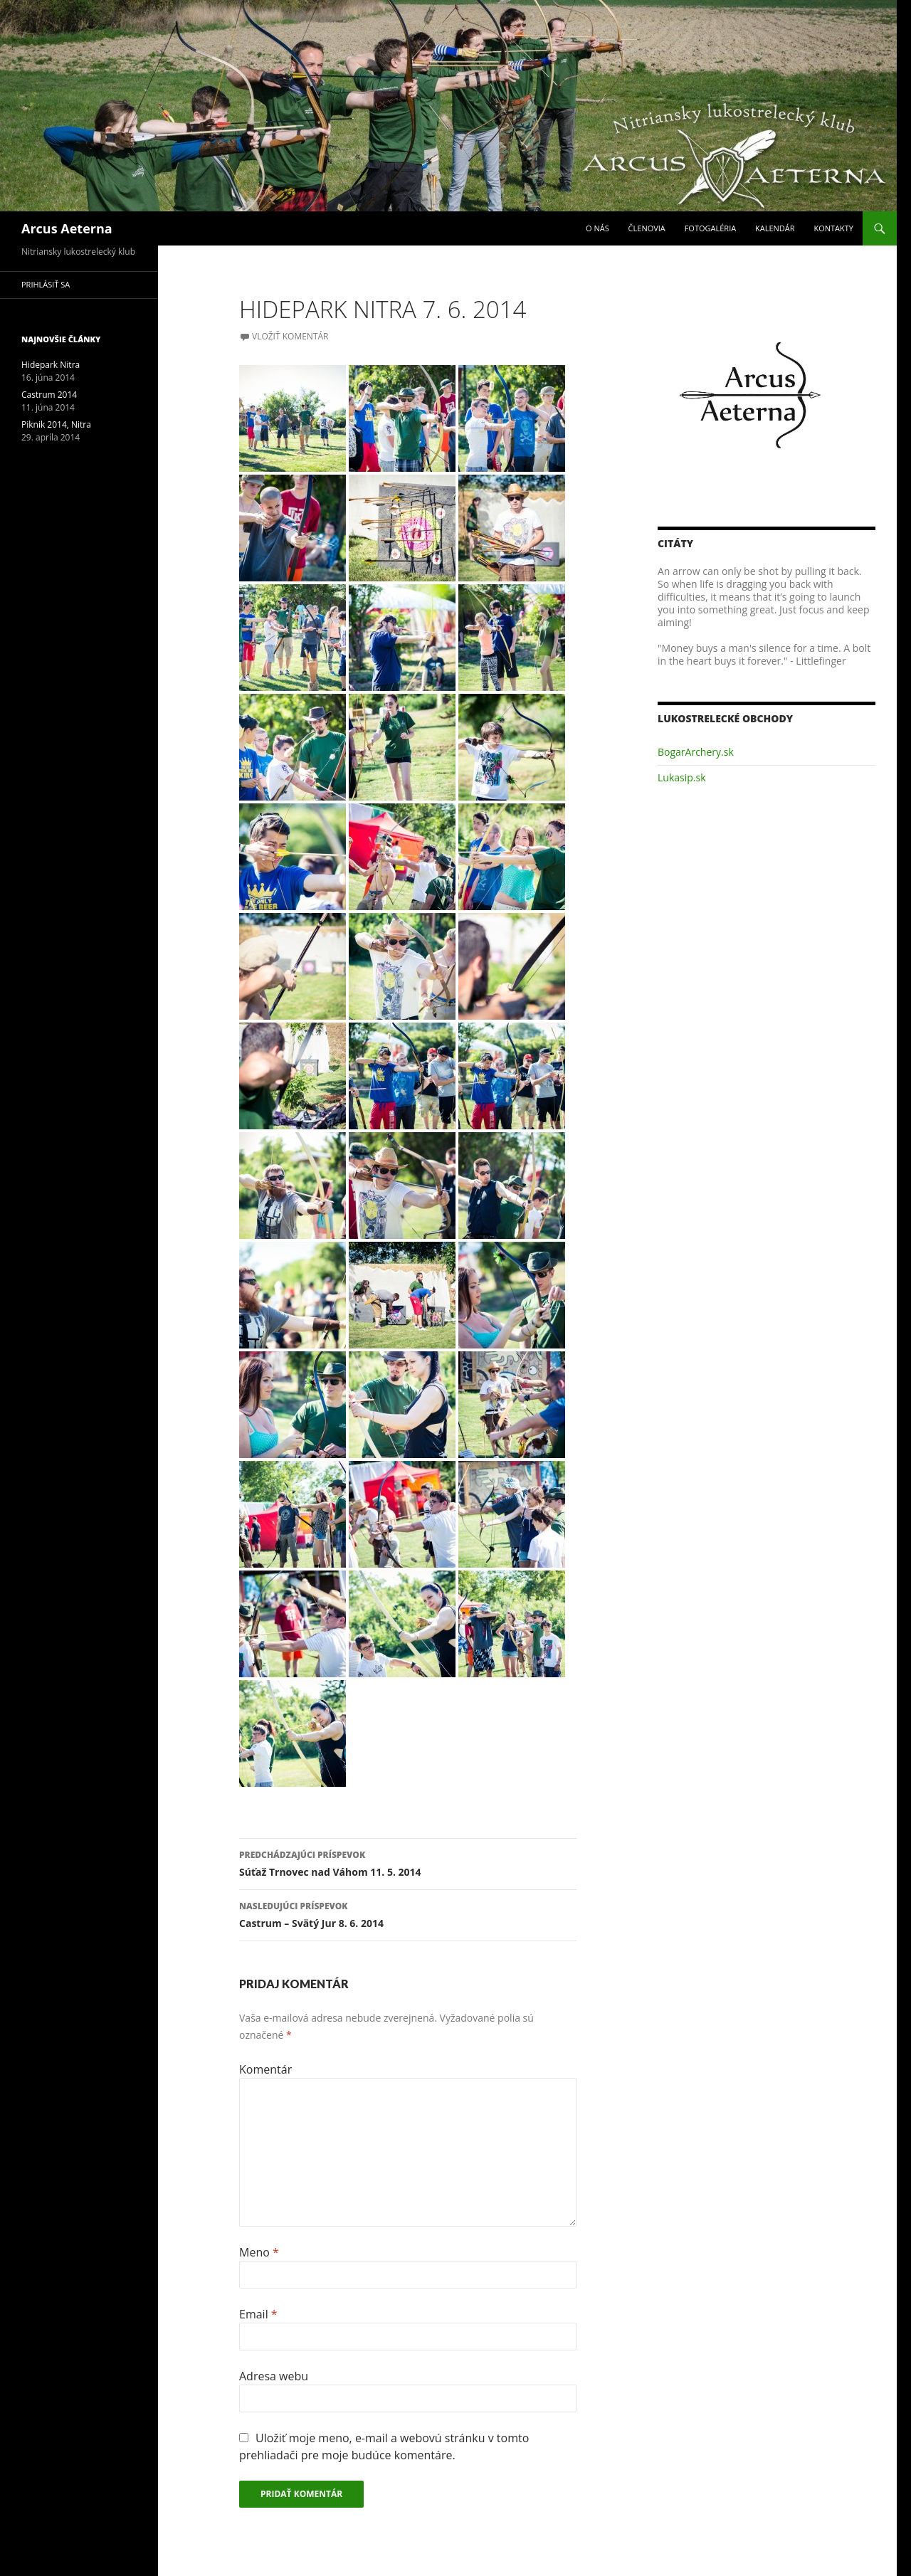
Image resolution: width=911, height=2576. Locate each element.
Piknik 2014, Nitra (56, 424)
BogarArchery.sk (696, 752)
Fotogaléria (710, 228)
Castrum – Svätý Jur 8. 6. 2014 (407, 1914)
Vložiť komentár (290, 336)
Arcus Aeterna (66, 228)
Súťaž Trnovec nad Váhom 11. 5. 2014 (407, 1863)
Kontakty (833, 228)
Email (258, 2314)
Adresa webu (273, 2376)
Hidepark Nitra (50, 365)
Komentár (265, 2069)
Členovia (646, 228)
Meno (259, 2252)
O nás (597, 228)
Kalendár (775, 228)
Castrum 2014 (49, 395)
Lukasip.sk (682, 777)
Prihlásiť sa (45, 284)
